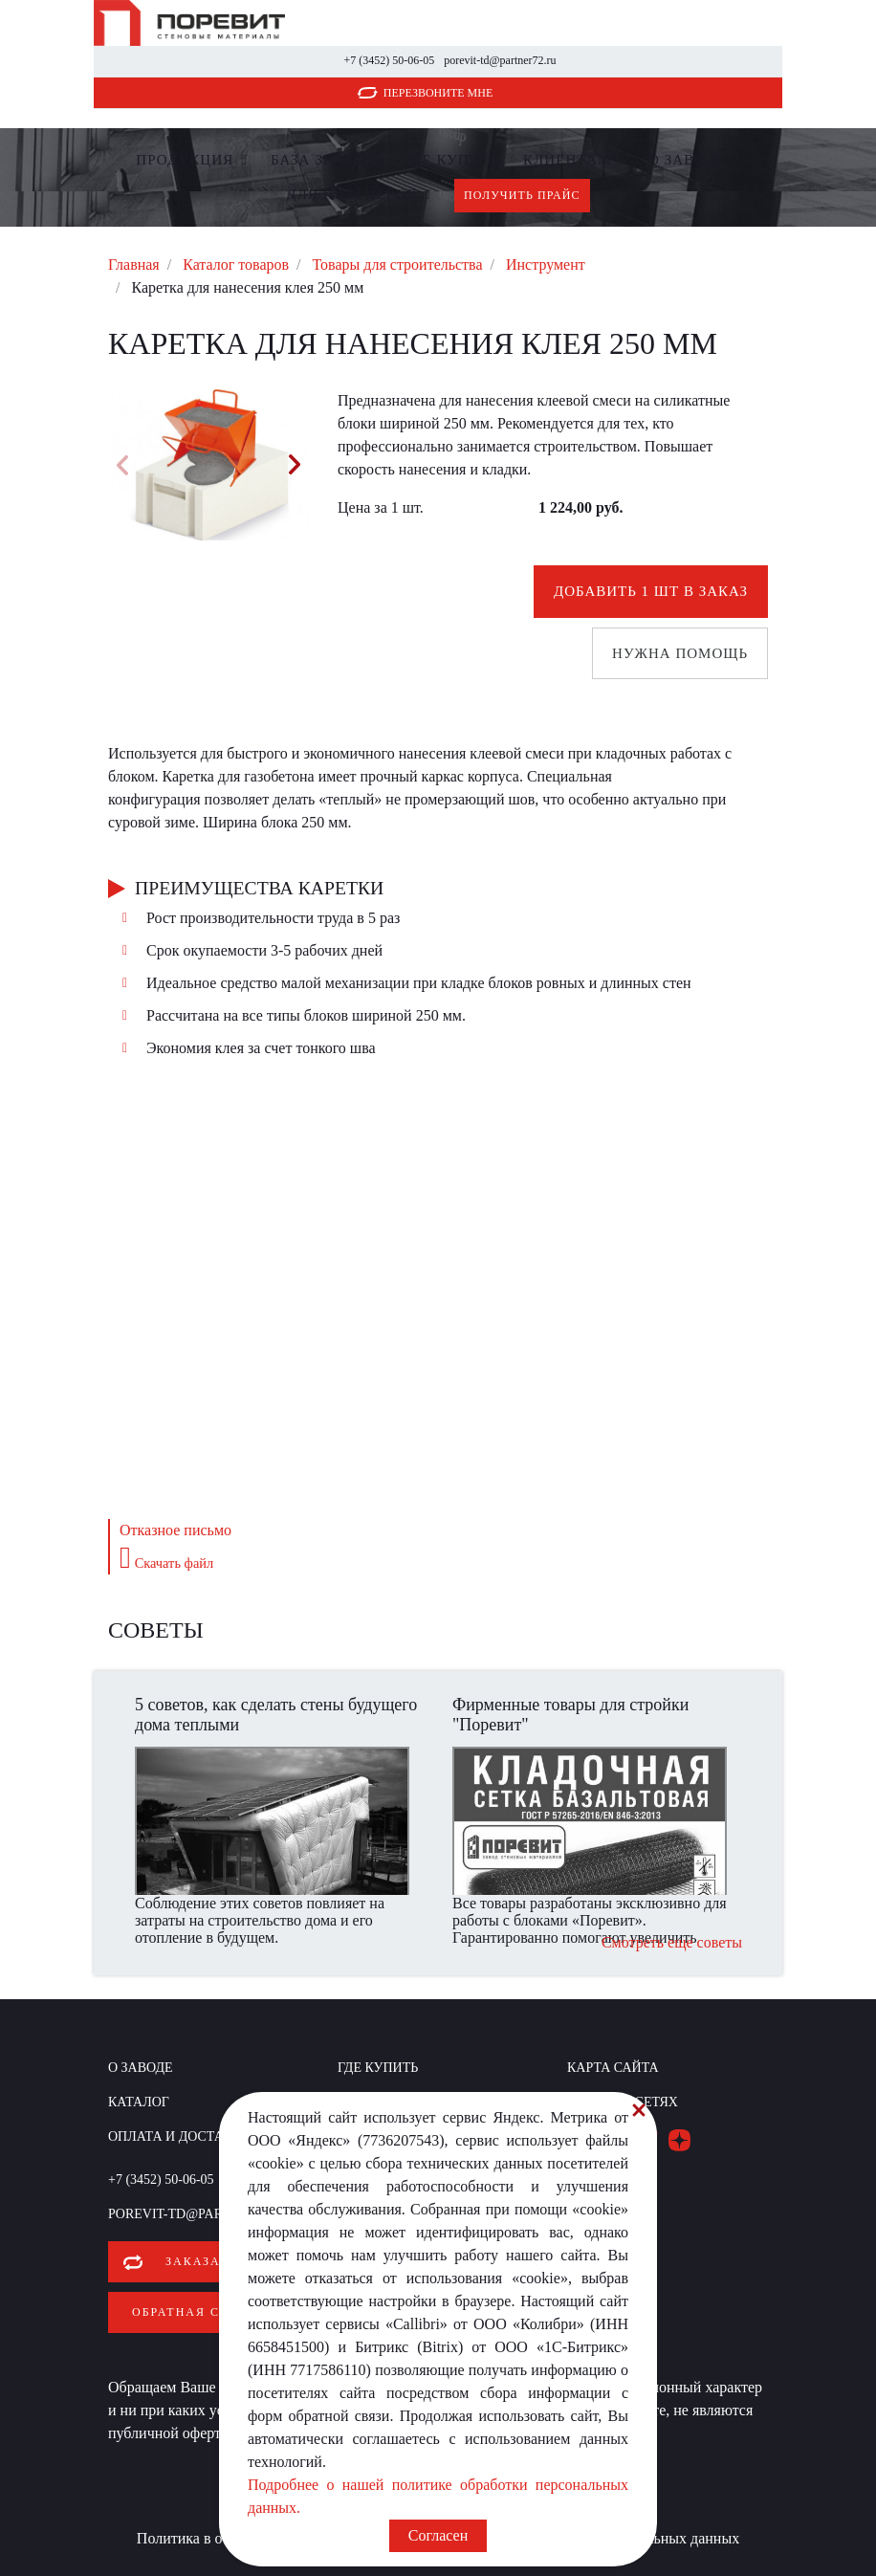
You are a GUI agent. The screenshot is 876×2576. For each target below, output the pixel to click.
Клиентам (567, 159)
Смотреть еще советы (672, 1942)
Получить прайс (522, 195)
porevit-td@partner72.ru (500, 60)
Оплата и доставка (180, 2136)
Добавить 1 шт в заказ (651, 591)
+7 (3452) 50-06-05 (388, 60)
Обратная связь (193, 2312)
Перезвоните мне (438, 92)
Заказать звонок (232, 2261)
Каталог (138, 2102)
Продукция (184, 159)
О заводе (687, 159)
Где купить (452, 159)
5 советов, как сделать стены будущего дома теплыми (276, 1714)
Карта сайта (613, 2067)
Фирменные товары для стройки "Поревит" (570, 1714)
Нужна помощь (680, 653)
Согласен (438, 2535)
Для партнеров (351, 194)
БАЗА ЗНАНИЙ (326, 159)
